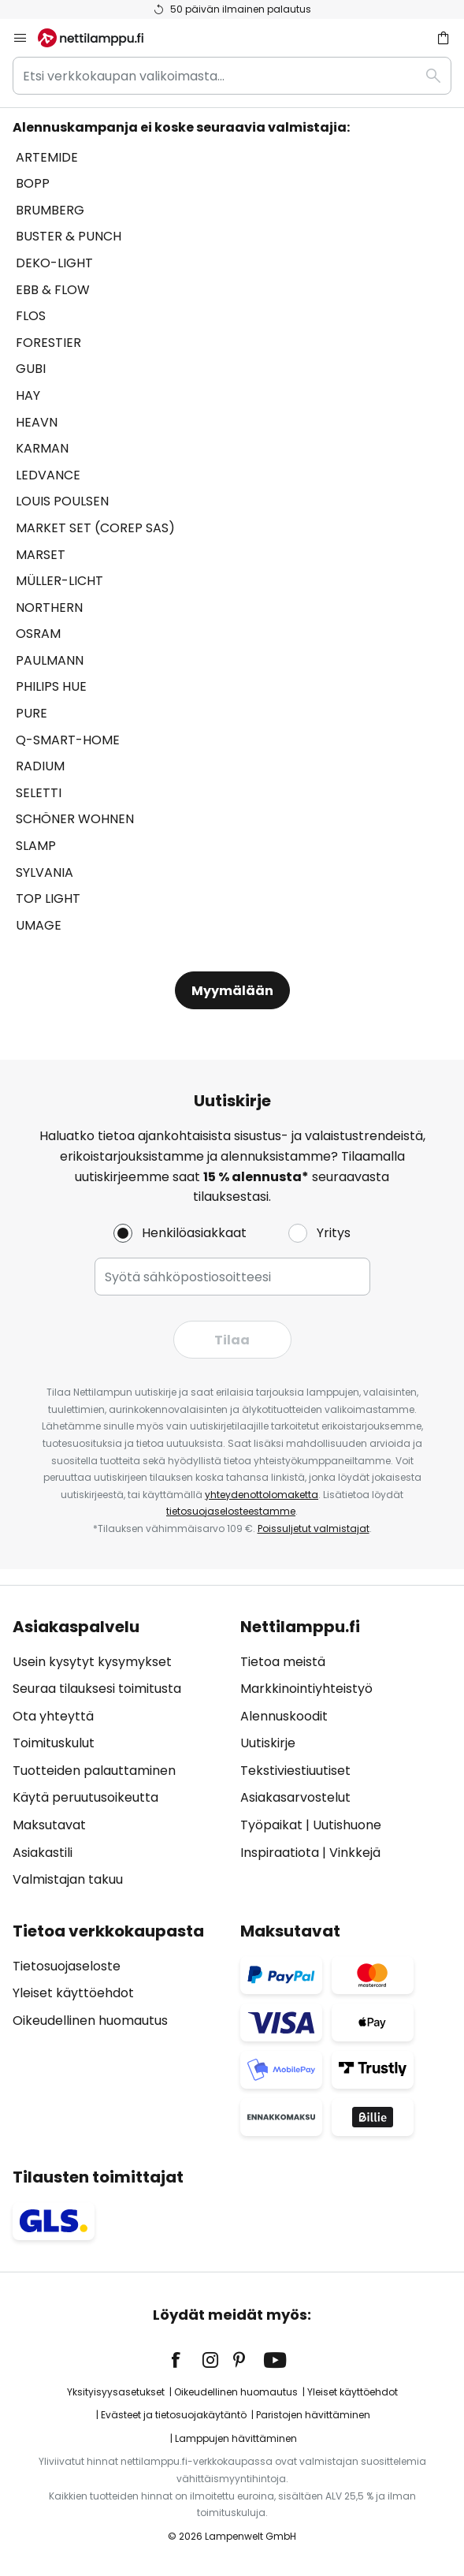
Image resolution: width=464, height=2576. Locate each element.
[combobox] (232, 76)
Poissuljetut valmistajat (313, 1528)
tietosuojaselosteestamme (230, 1511)
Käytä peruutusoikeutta (85, 1797)
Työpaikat (271, 1825)
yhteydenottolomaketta (261, 1494)
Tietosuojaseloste (67, 1966)
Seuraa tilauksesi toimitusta (97, 1688)
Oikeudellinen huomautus (90, 2020)
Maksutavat (49, 1825)
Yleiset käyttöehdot (73, 1993)
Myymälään (232, 991)
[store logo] (100, 38)
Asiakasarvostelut (295, 1797)
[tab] (119, 1753)
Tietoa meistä (282, 1662)
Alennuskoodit (284, 1716)
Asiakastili (42, 1852)
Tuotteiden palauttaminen (94, 1770)
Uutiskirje (267, 1743)
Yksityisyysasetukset (116, 2392)
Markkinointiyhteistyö (306, 1688)
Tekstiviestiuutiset (295, 1770)
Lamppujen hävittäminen (236, 2438)
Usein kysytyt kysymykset (92, 1662)
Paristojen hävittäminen (313, 2414)
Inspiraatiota (279, 1852)
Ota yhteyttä (53, 1716)
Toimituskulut (54, 1743)
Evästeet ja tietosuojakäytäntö (174, 2414)
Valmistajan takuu (68, 1879)
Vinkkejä (354, 1852)
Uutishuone (347, 1825)
